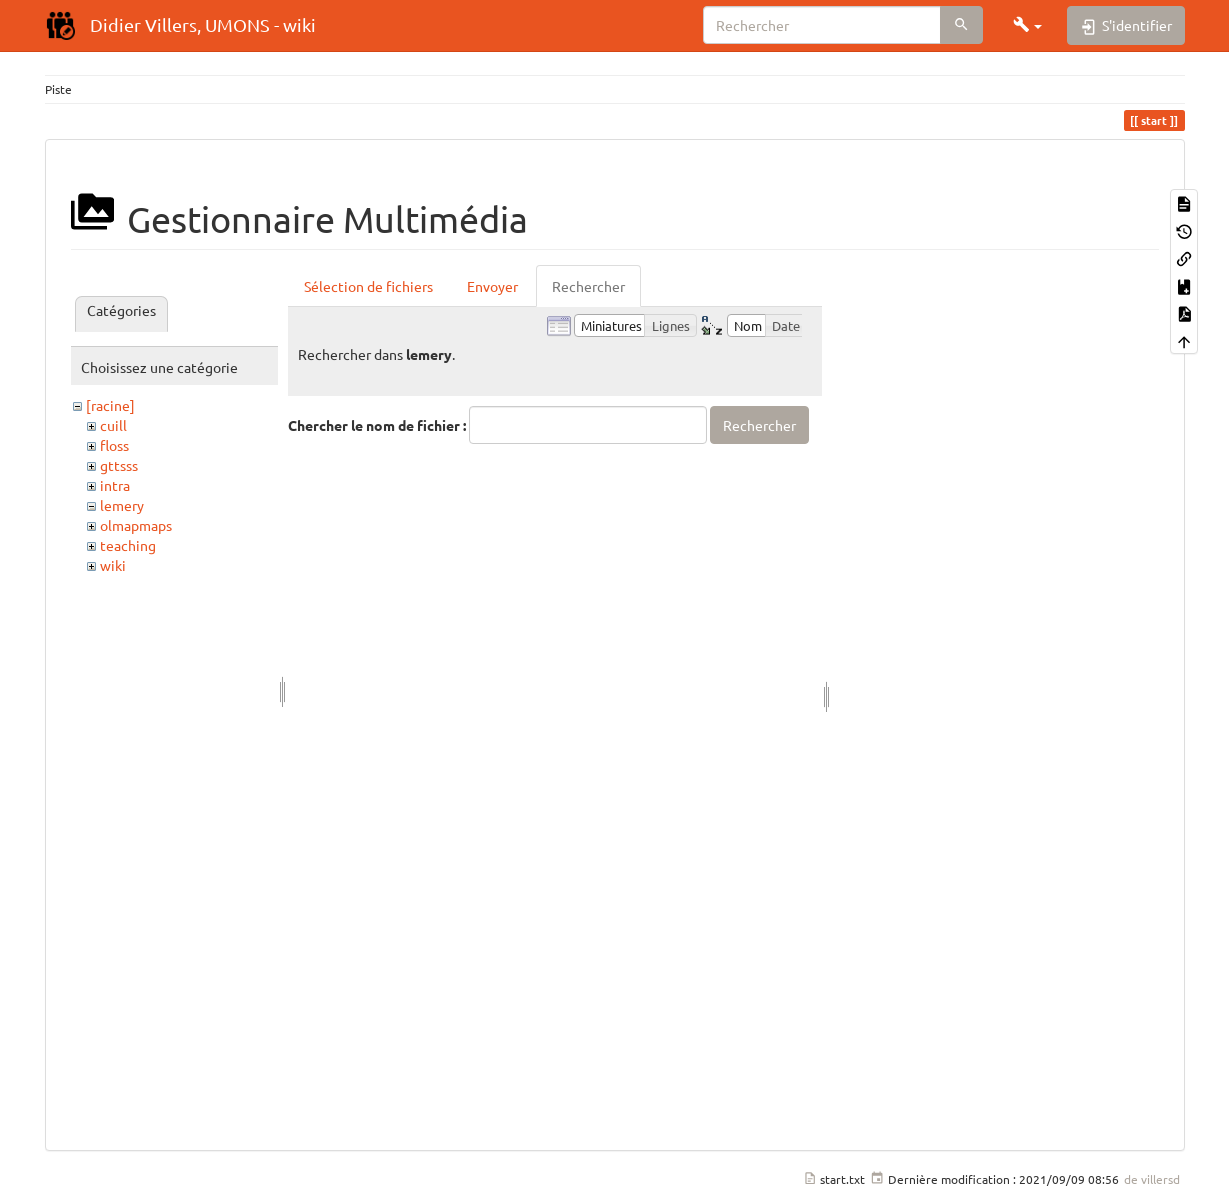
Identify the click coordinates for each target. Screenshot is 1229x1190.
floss (114, 445)
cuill (113, 425)
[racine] (110, 405)
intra (115, 485)
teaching (128, 545)
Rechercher (588, 286)
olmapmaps (136, 525)
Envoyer (492, 286)
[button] (1028, 25)
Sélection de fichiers (368, 286)
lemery (122, 505)
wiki (113, 565)
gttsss (119, 465)
